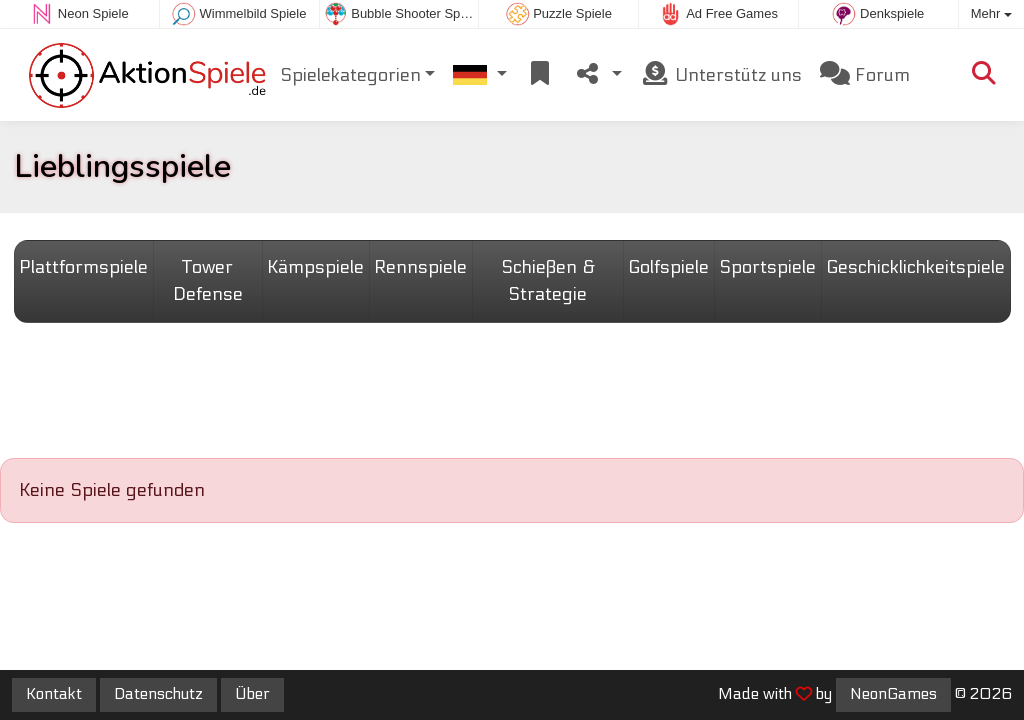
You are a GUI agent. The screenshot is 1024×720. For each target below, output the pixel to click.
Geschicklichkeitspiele (915, 267)
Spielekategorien (350, 75)
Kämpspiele (315, 267)
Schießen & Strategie (548, 281)
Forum (865, 74)
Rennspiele (420, 267)
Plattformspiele (83, 267)
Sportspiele (767, 267)
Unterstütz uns (721, 74)
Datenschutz (158, 694)
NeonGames (893, 694)
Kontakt (54, 694)
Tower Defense (208, 281)
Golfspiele (668, 267)
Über (252, 694)
